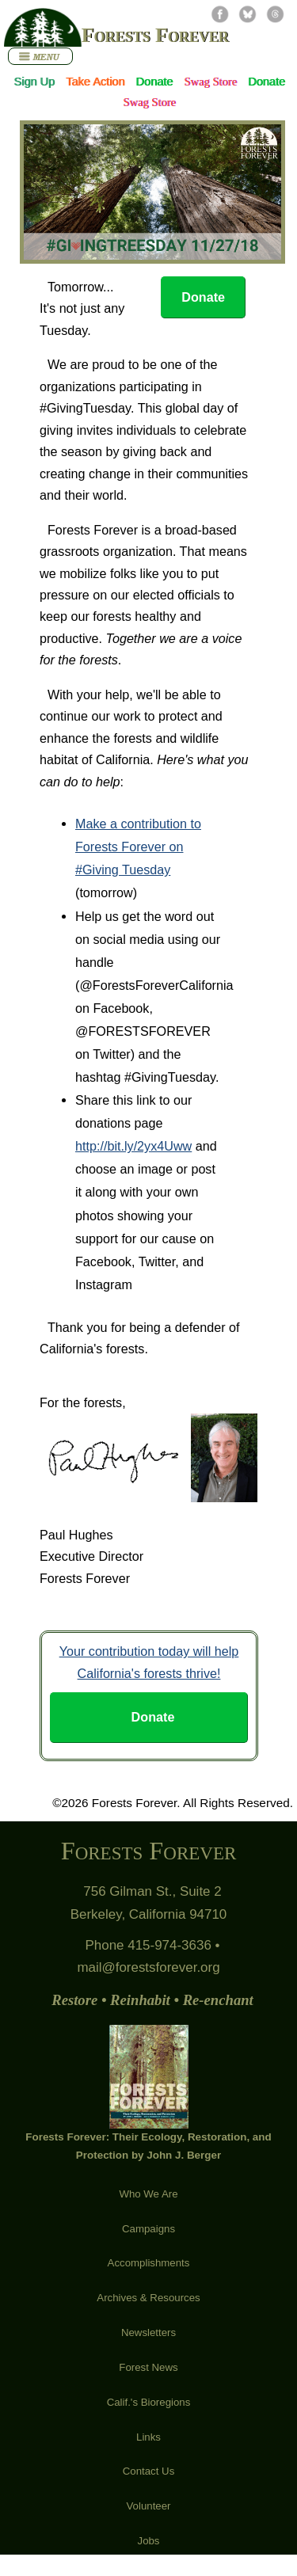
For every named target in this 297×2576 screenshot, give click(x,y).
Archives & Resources (148, 2298)
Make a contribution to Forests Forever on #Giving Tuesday (138, 846)
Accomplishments (149, 2263)
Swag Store (210, 81)
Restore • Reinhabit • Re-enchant (152, 2000)
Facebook (220, 14)
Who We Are (148, 2194)
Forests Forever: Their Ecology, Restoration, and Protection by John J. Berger (148, 2093)
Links (148, 2437)
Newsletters (148, 2332)
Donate (154, 81)
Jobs (149, 2541)
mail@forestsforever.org (148, 1967)
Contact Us (149, 2471)
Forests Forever (155, 35)
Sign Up (34, 81)
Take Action (95, 81)
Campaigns (148, 2229)
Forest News (148, 2367)
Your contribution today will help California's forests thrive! (149, 1662)
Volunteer (149, 2506)
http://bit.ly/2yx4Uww (133, 1146)
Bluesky (247, 14)
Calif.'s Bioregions (149, 2402)
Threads (275, 14)
